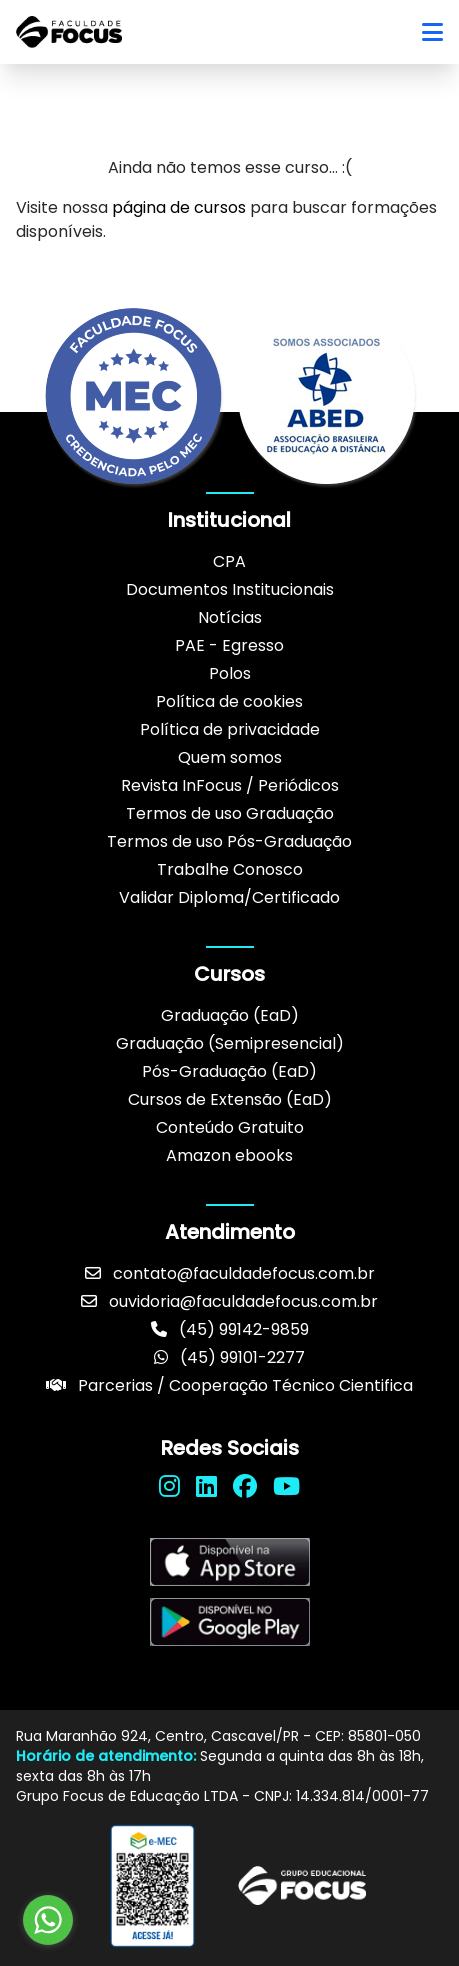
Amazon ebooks (229, 1155)
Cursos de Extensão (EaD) (230, 1099)
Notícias (230, 617)
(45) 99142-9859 (230, 1329)
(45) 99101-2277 (229, 1357)
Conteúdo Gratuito (230, 1127)
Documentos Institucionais (230, 589)
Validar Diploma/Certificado (229, 897)
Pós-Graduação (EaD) (229, 1071)
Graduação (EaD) (230, 1015)
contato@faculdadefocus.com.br (230, 1273)
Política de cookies (229, 701)
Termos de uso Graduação (230, 813)
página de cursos (179, 207)
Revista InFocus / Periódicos (230, 785)
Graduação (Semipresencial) (230, 1043)
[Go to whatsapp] (48, 1920)
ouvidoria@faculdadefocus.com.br (229, 1301)
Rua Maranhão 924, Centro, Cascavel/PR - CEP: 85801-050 (218, 1736)
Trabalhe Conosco (230, 869)
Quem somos (230, 757)
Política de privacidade (230, 729)
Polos (230, 673)
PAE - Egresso (229, 645)
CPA (229, 561)
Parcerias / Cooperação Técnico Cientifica (229, 1385)
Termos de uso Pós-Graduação (229, 841)
